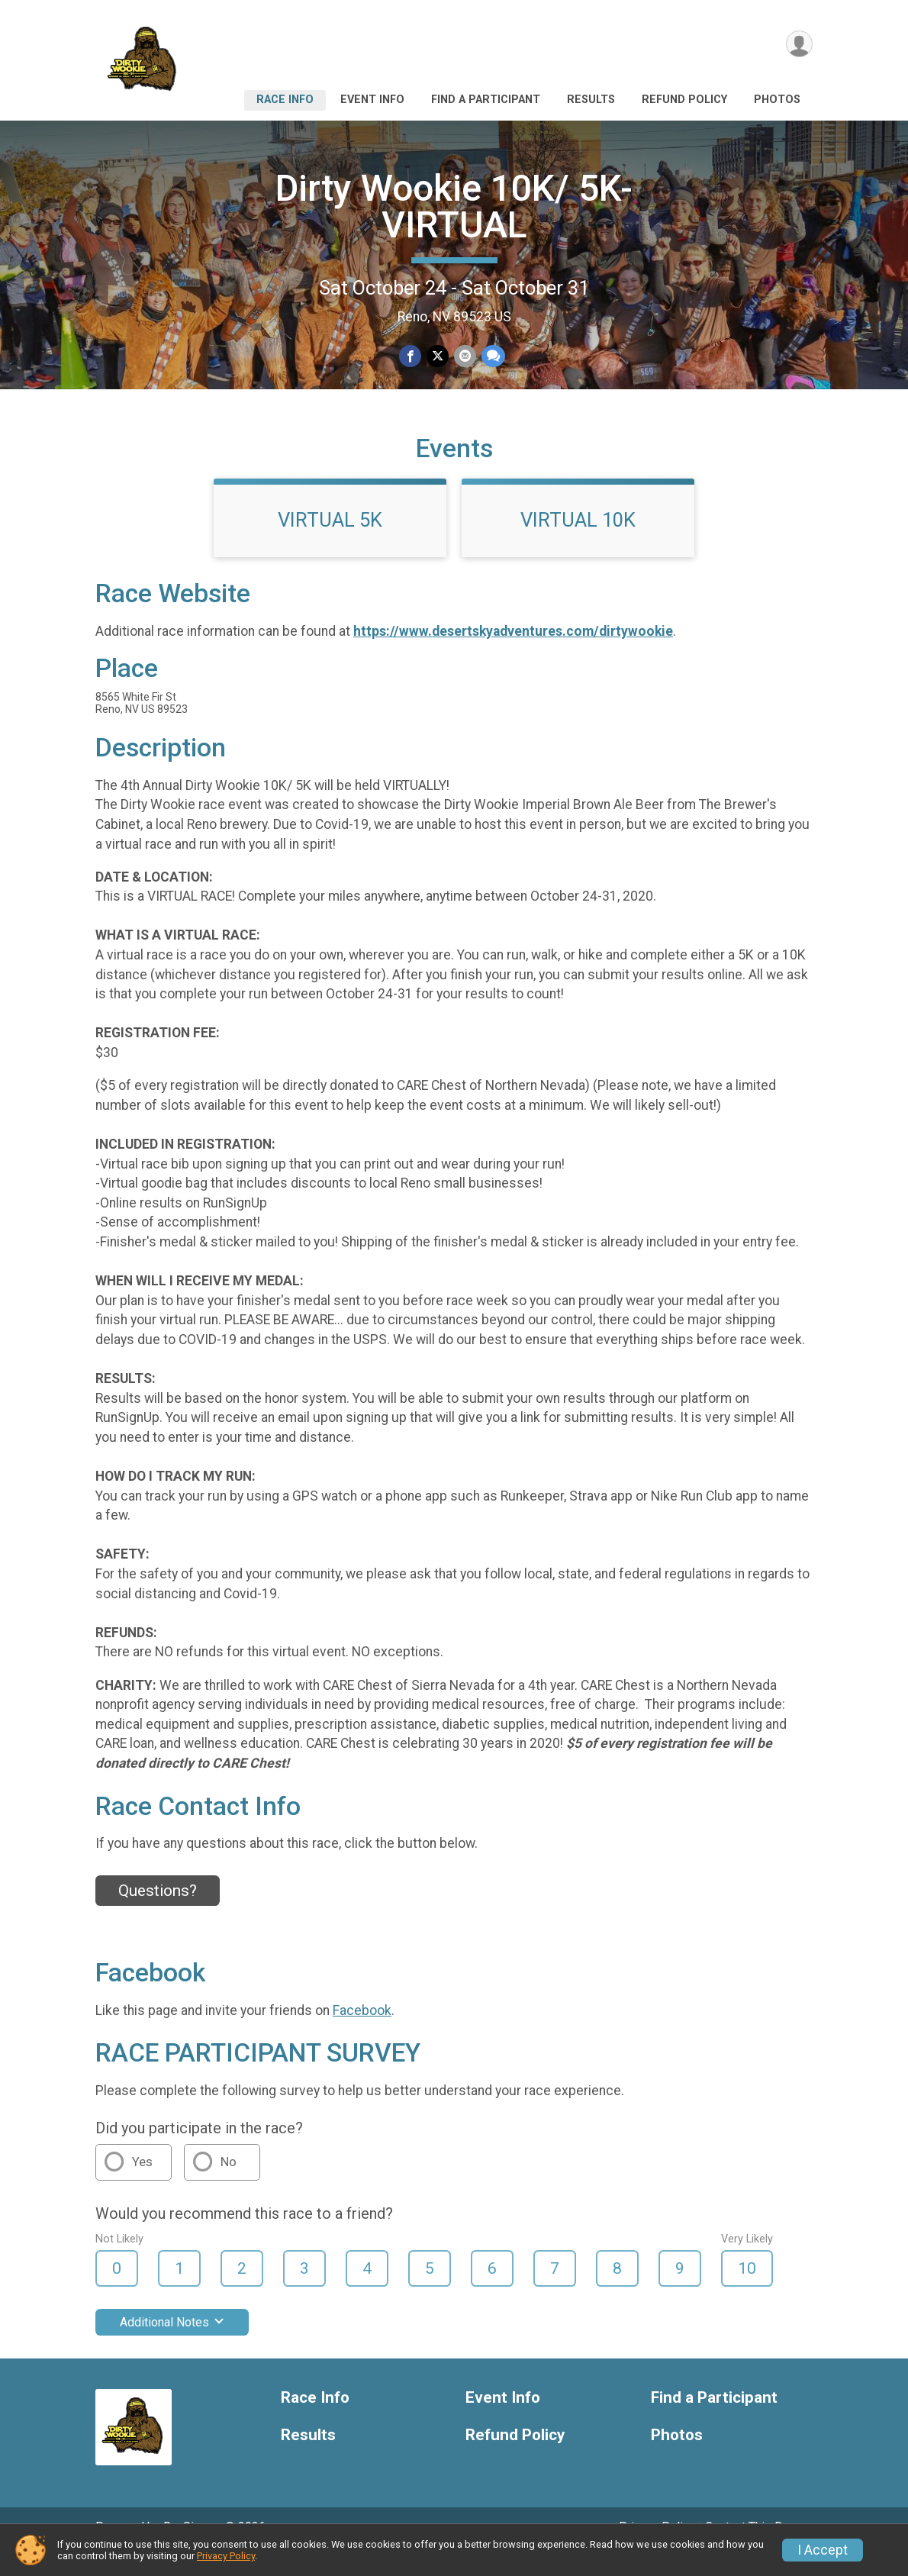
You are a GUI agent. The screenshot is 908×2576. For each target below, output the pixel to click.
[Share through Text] (492, 356)
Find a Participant (485, 99)
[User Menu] (798, 45)
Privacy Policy (226, 2555)
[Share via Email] (464, 356)
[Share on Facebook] (411, 356)
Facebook (362, 2031)
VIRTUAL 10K (578, 541)
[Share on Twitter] (438, 356)
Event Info (372, 99)
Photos (777, 99)
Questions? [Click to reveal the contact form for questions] (157, 1912)
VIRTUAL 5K (330, 541)
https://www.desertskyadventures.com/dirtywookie (513, 652)
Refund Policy (684, 99)
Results (591, 99)
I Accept (822, 2550)
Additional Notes (172, 2343)
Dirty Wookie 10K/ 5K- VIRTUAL (454, 206)
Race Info (285, 99)
